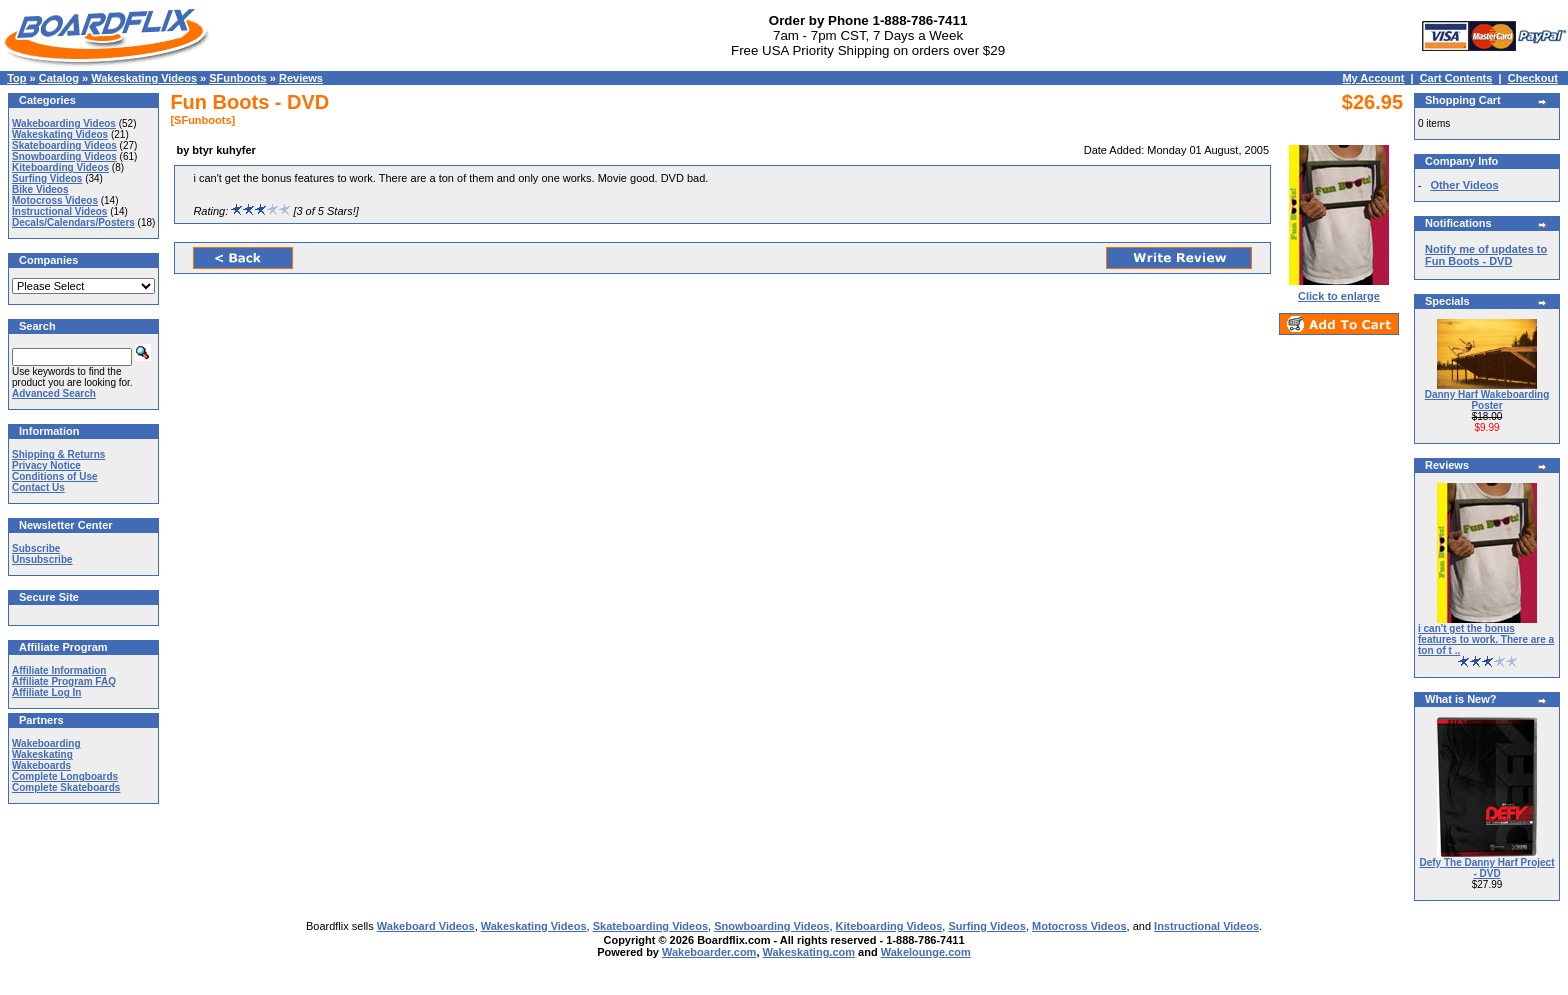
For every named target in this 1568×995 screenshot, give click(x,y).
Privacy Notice (46, 465)
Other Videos (1464, 185)
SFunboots (237, 78)
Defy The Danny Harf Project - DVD (1486, 868)
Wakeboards (41, 765)
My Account (1373, 78)
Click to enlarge (1339, 291)
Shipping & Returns (58, 454)
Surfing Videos (47, 178)
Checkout (1533, 78)
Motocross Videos (55, 200)
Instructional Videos (59, 211)
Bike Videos (40, 189)
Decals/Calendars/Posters (73, 222)
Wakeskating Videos (144, 78)
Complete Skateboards (66, 787)
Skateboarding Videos (64, 145)
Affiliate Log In (46, 692)
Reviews (301, 78)
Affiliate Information (59, 670)
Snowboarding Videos (64, 156)
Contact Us (38, 487)
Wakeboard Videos (426, 926)
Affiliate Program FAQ (64, 681)
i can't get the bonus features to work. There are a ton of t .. (1486, 639)
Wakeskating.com (809, 952)
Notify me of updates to (1486, 255)
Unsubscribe (42, 559)
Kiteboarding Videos (60, 167)
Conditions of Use (55, 476)
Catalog (59, 78)
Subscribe (36, 548)
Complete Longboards (65, 776)
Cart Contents (1456, 78)
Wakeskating (42, 754)
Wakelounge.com (926, 952)
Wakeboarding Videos (64, 123)
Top (16, 78)
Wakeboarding (46, 743)
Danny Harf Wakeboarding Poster (1487, 400)
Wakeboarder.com (709, 952)
